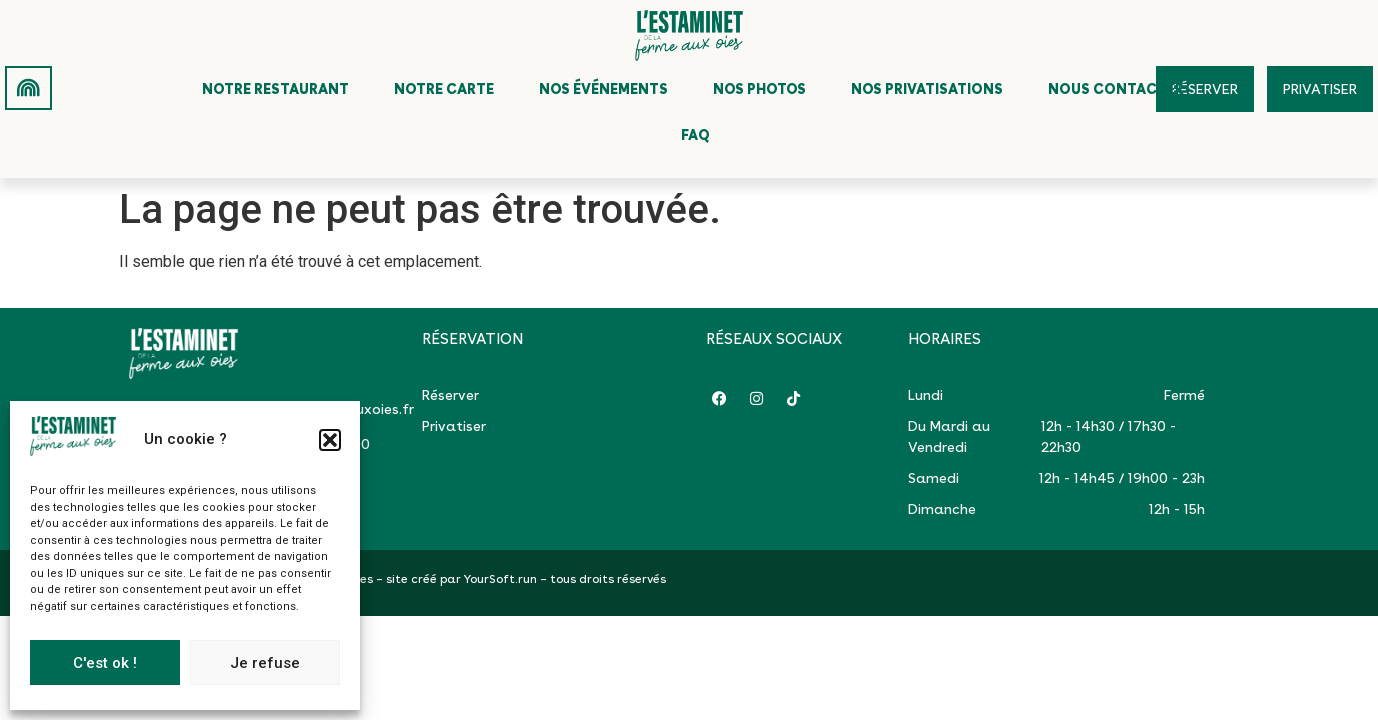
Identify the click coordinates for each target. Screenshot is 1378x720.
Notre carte (444, 89)
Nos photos (759, 89)
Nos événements (603, 89)
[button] (330, 440)
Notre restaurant (275, 89)
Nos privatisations (927, 89)
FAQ (695, 135)
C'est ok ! (105, 663)
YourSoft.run (500, 579)
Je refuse (265, 663)
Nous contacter (1116, 89)
